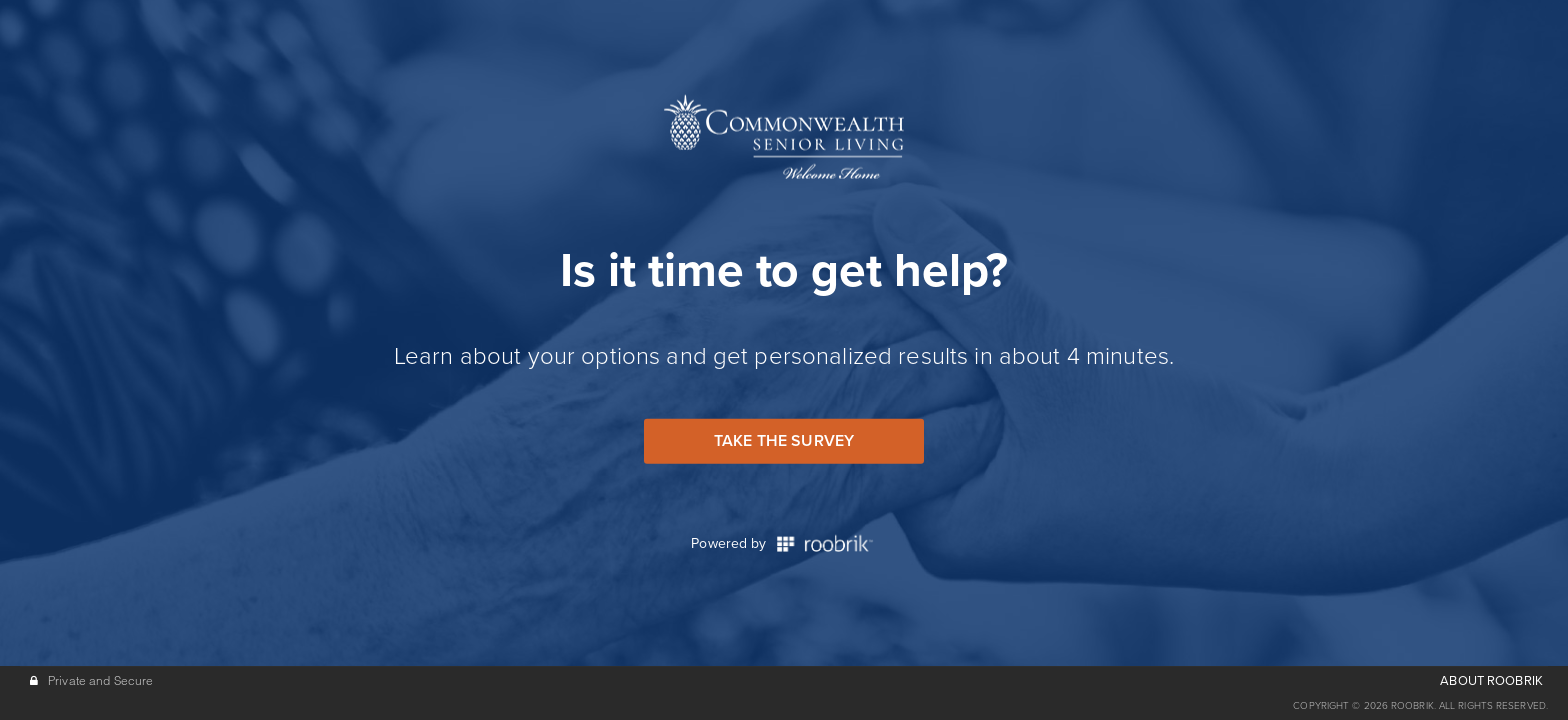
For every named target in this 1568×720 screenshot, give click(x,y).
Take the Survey (784, 441)
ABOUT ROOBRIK (1491, 681)
